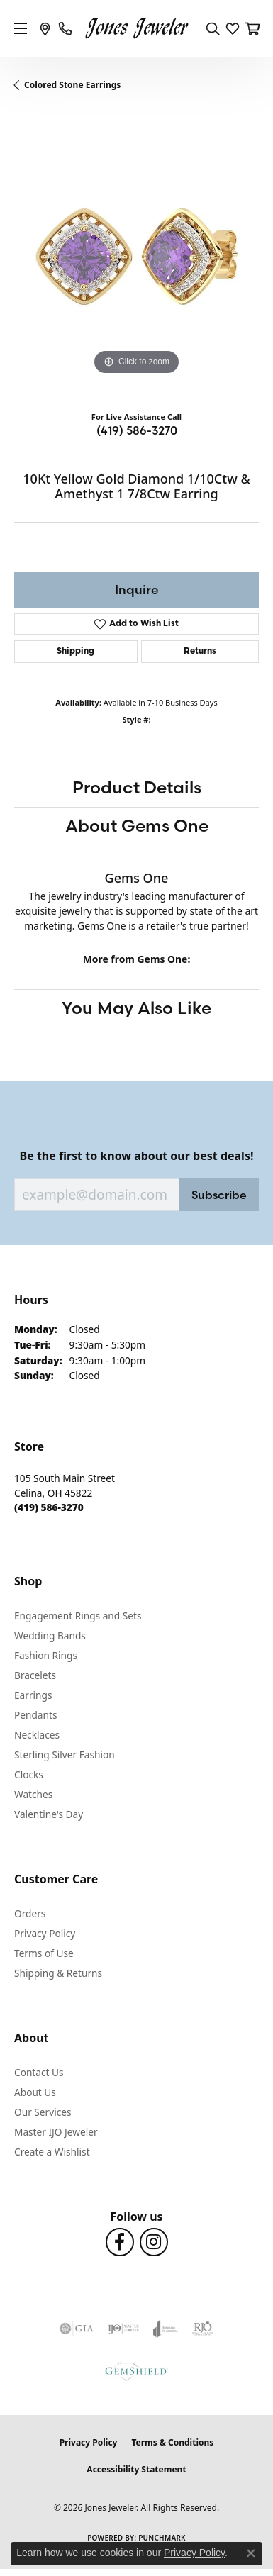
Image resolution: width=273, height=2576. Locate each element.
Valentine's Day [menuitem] (48, 1814)
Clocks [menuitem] (28, 1774)
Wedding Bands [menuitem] (50, 1635)
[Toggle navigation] (20, 28)
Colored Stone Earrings (72, 85)
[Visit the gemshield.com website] (136, 2371)
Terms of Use (44, 1953)
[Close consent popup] (251, 2553)
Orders (29, 1913)
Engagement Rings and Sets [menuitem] (77, 1615)
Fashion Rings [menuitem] (45, 1655)
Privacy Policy (44, 1933)
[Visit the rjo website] (202, 2328)
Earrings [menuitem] (33, 1695)
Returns (200, 651)
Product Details (136, 787)
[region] (136, 256)
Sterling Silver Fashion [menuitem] (64, 1754)
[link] (45, 28)
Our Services (43, 2112)
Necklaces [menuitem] (37, 1734)
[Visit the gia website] (77, 2328)
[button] (212, 28)
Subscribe (219, 1195)
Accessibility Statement (136, 2469)
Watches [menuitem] (33, 1794)
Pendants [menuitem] (35, 1715)
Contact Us (39, 2072)
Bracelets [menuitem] (35, 1675)
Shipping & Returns (58, 1973)
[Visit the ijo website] (124, 2328)
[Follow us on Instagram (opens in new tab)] (154, 2242)
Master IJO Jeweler (56, 2132)
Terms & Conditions (172, 2442)
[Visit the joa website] (165, 2328)
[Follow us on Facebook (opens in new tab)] (120, 2242)
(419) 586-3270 (136, 430)
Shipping (75, 651)
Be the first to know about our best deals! (137, 1156)
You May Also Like (136, 1008)
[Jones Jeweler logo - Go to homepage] (136, 28)
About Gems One (136, 825)
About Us (35, 2092)
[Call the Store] (49, 1507)
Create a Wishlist (52, 2151)
